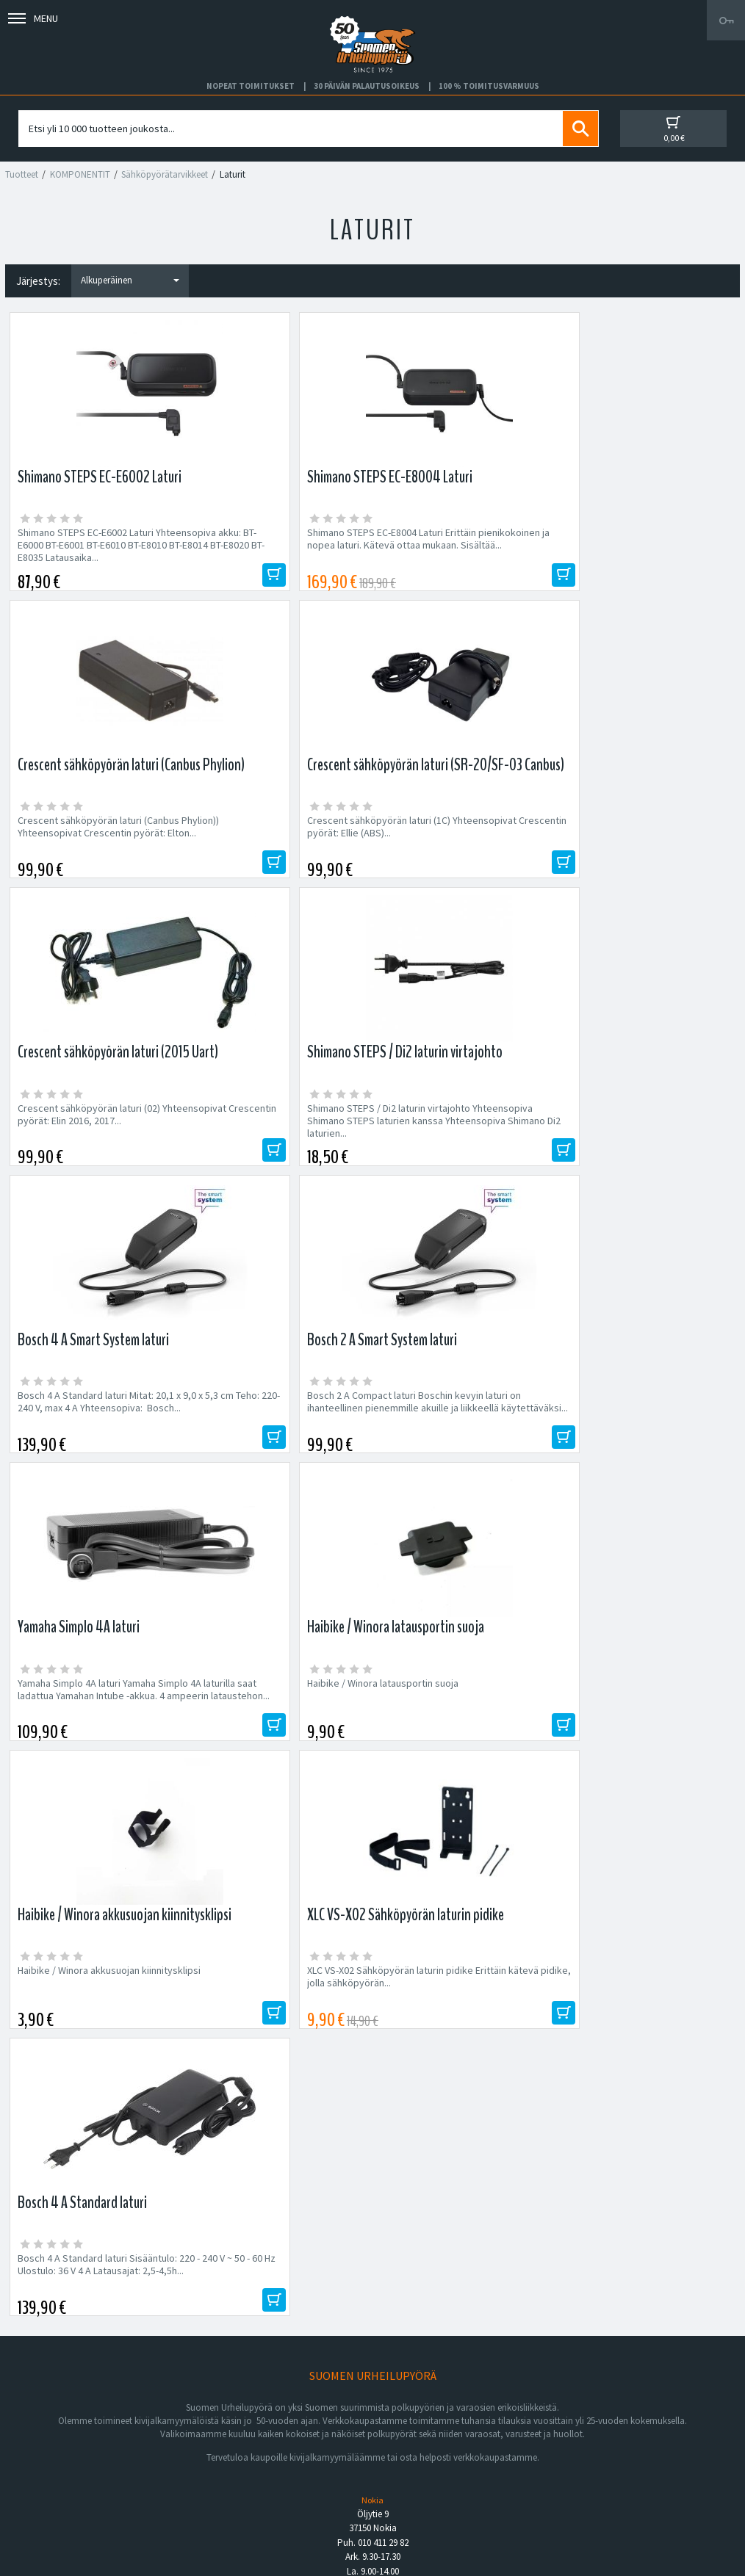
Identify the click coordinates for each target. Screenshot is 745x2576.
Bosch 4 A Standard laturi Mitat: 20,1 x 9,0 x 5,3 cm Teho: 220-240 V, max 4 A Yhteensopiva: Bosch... (463, 840)
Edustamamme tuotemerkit (372, 2148)
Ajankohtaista (50, 2497)
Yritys (33, 2445)
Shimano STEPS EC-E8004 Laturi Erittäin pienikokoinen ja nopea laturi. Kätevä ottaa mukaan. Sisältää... (269, 551)
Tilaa (603, 2052)
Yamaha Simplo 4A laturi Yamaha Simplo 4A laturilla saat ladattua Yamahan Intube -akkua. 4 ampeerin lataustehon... (94, 1142)
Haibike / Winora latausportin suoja (277, 1123)
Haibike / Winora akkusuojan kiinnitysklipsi (446, 1129)
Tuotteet (21, 174)
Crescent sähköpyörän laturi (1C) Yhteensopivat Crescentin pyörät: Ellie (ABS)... (642, 545)
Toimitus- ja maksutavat (423, 2445)
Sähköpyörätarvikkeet (164, 174)
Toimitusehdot (404, 2463)
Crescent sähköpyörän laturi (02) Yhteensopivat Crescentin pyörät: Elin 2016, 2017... (91, 840)
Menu (33, 18)
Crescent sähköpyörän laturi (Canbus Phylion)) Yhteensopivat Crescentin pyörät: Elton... (455, 545)
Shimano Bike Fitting (416, 2497)
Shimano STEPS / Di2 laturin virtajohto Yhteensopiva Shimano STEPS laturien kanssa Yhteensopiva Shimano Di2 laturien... (280, 847)
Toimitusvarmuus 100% (423, 2480)
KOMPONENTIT (80, 174)
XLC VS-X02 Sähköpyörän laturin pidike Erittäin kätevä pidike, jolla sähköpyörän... (637, 1135)
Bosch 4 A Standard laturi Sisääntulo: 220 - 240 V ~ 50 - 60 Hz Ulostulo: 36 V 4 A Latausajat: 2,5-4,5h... (91, 1437)
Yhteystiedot (49, 2463)
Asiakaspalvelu (53, 2480)
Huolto (35, 2427)
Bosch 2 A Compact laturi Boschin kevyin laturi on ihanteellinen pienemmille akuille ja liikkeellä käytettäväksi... (641, 847)
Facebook (394, 2427)
